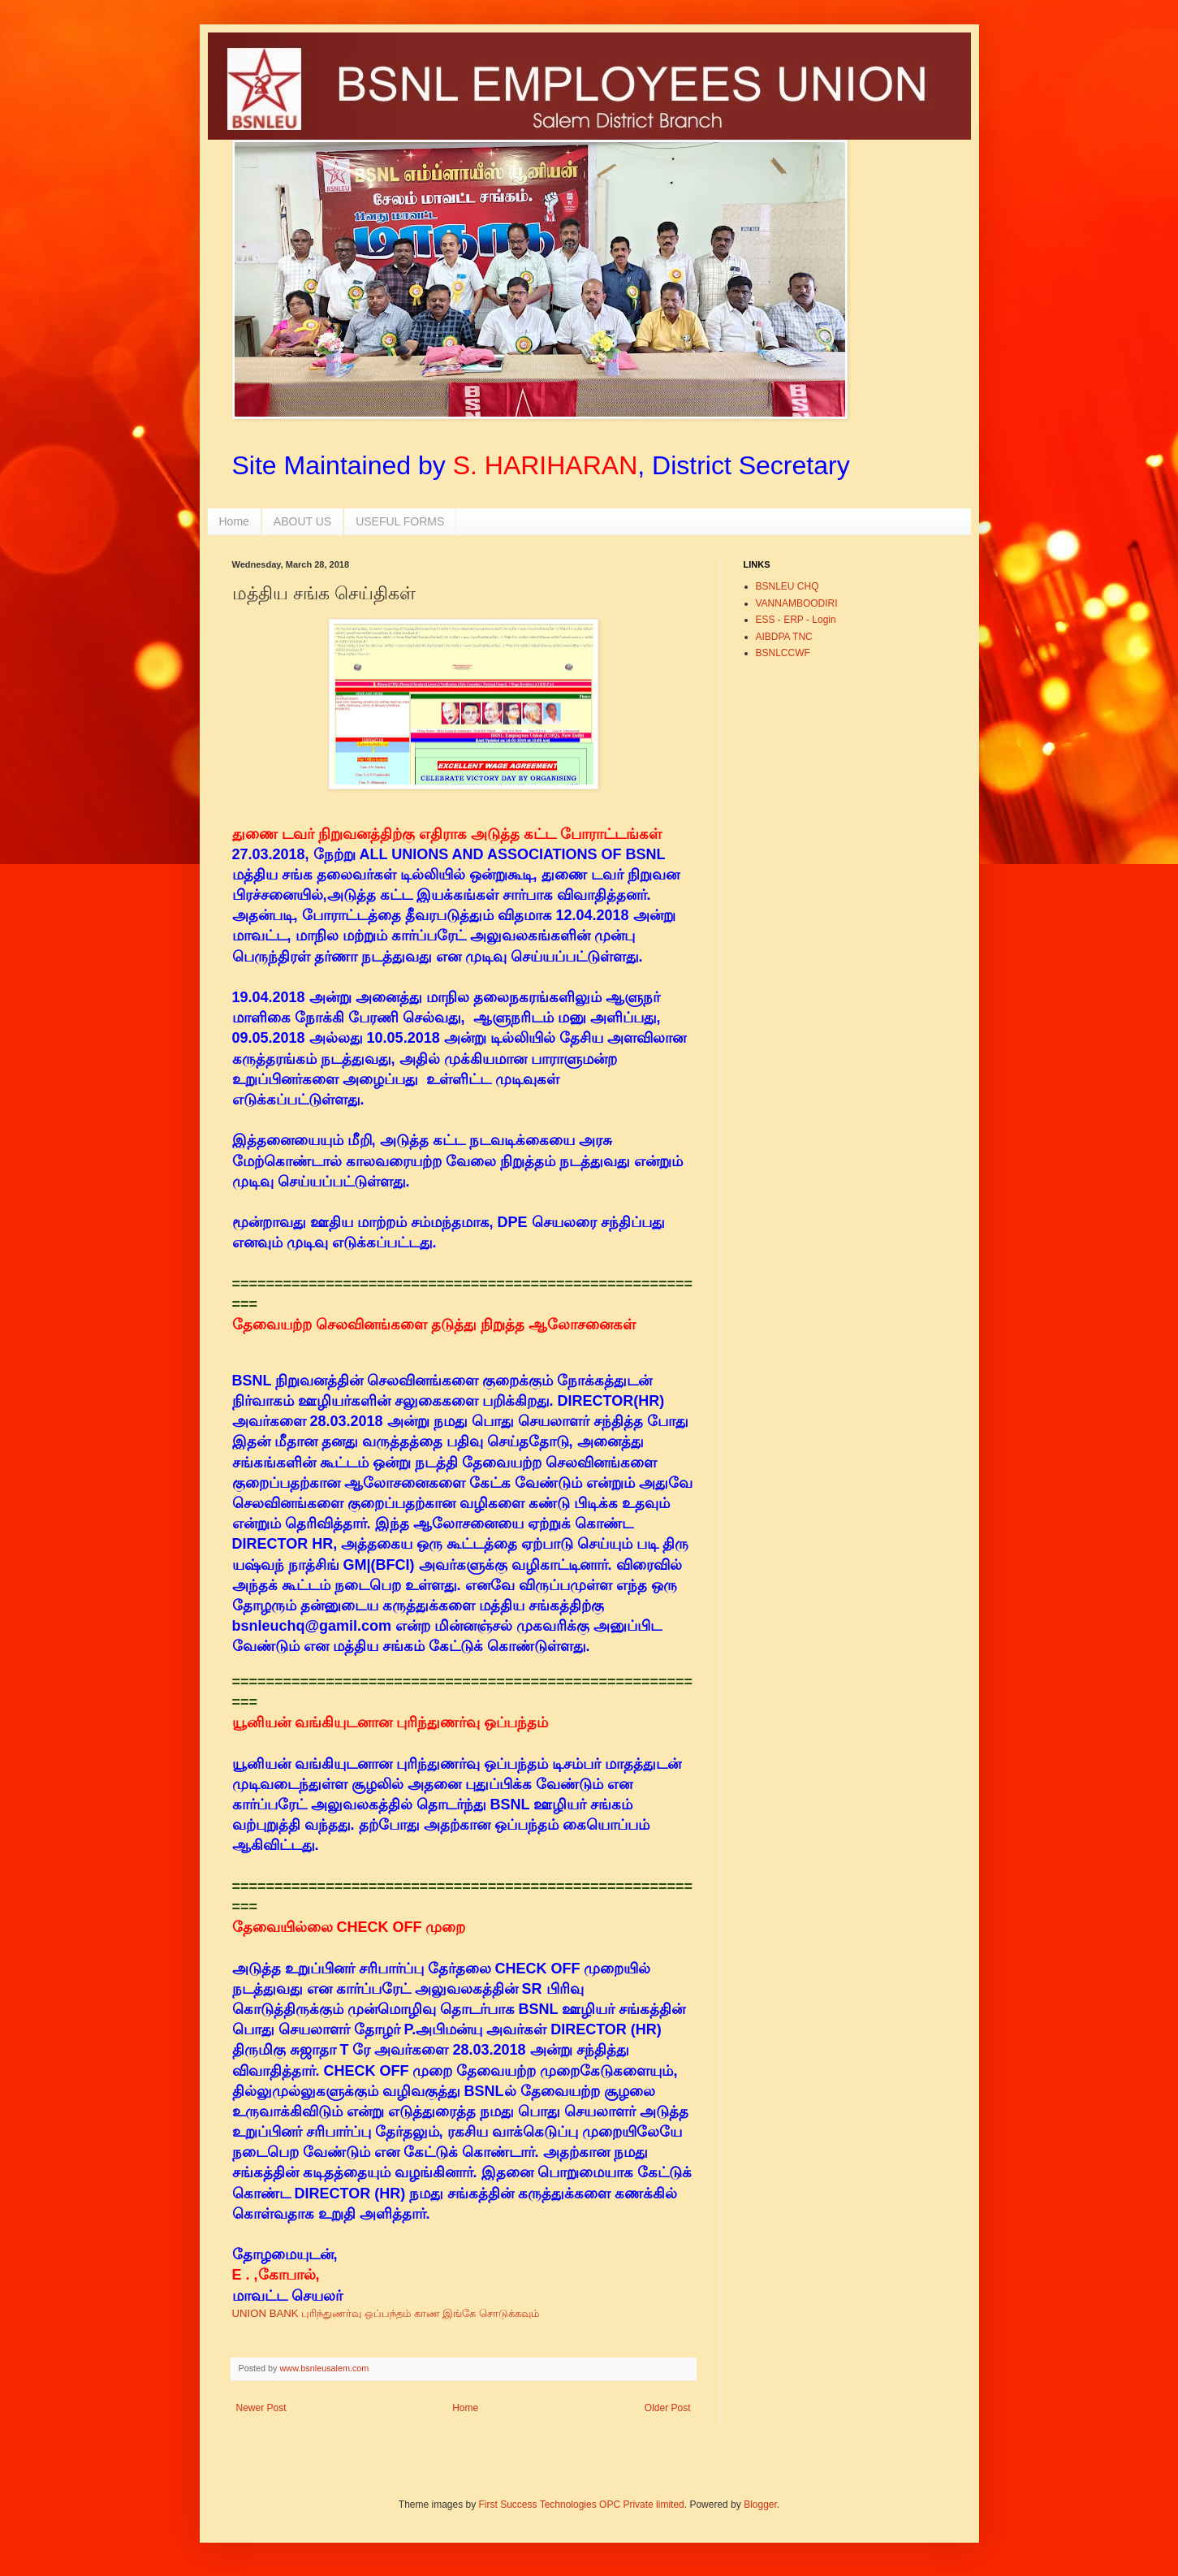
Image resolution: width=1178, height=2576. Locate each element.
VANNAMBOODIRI (797, 603)
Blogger (760, 2504)
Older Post (668, 2408)
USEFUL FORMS (400, 521)
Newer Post (261, 2408)
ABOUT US (302, 521)
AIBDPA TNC (784, 636)
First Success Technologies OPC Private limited (581, 2504)
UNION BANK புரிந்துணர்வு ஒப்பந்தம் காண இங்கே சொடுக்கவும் (387, 2313)
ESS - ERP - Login (796, 619)
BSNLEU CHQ (787, 586)
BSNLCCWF (783, 653)
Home (234, 521)
